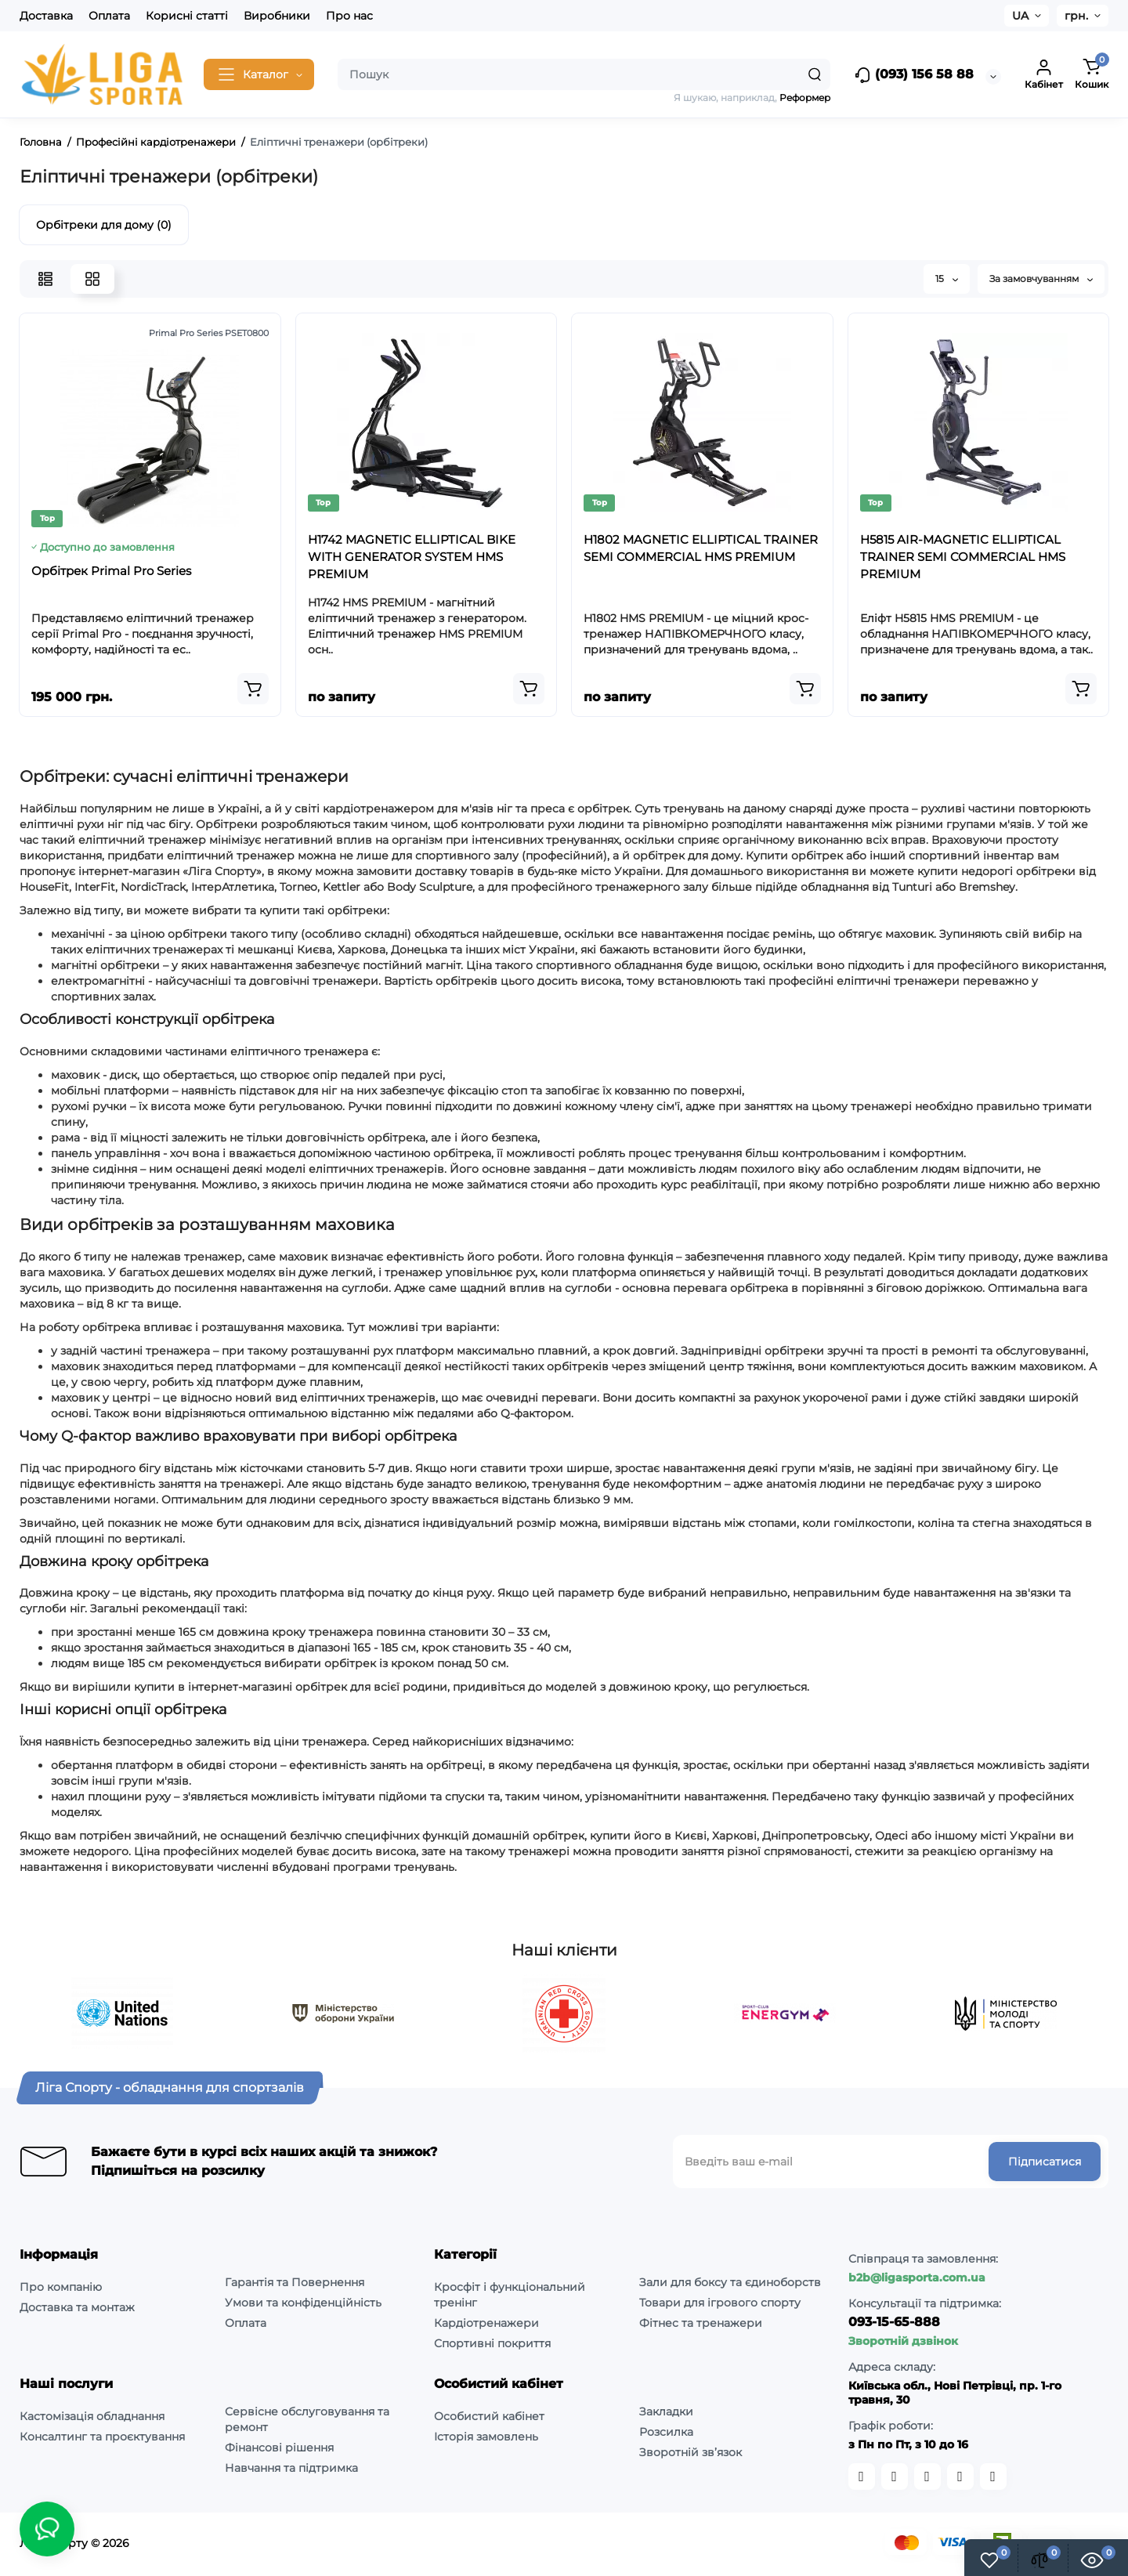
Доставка (46, 16)
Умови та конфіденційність (303, 2303)
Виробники (277, 16)
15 (946, 278)
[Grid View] (92, 279)
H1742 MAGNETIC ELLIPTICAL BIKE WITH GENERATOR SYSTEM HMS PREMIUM (411, 556)
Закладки (666, 2411)
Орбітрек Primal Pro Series (111, 570)
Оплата (109, 16)
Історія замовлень (486, 2436)
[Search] (814, 74)
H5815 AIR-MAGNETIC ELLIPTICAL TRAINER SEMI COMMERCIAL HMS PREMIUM (962, 556)
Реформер (804, 97)
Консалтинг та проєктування (102, 2436)
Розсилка (666, 2432)
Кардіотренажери (486, 2323)
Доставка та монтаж (77, 2307)
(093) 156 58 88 (914, 75)
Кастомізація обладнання (92, 2416)
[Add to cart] (253, 688)
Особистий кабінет (489, 2416)
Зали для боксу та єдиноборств (730, 2282)
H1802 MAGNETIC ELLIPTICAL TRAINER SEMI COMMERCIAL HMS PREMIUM (701, 548)
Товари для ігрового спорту (720, 2303)
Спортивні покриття (492, 2343)
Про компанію (61, 2287)
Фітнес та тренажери (700, 2323)
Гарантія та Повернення (294, 2282)
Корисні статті (187, 16)
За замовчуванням (1041, 278)
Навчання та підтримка (291, 2468)
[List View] (45, 279)
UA (1020, 16)
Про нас (349, 16)
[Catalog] (259, 74)
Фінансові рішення (279, 2447)
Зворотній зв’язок (690, 2452)
